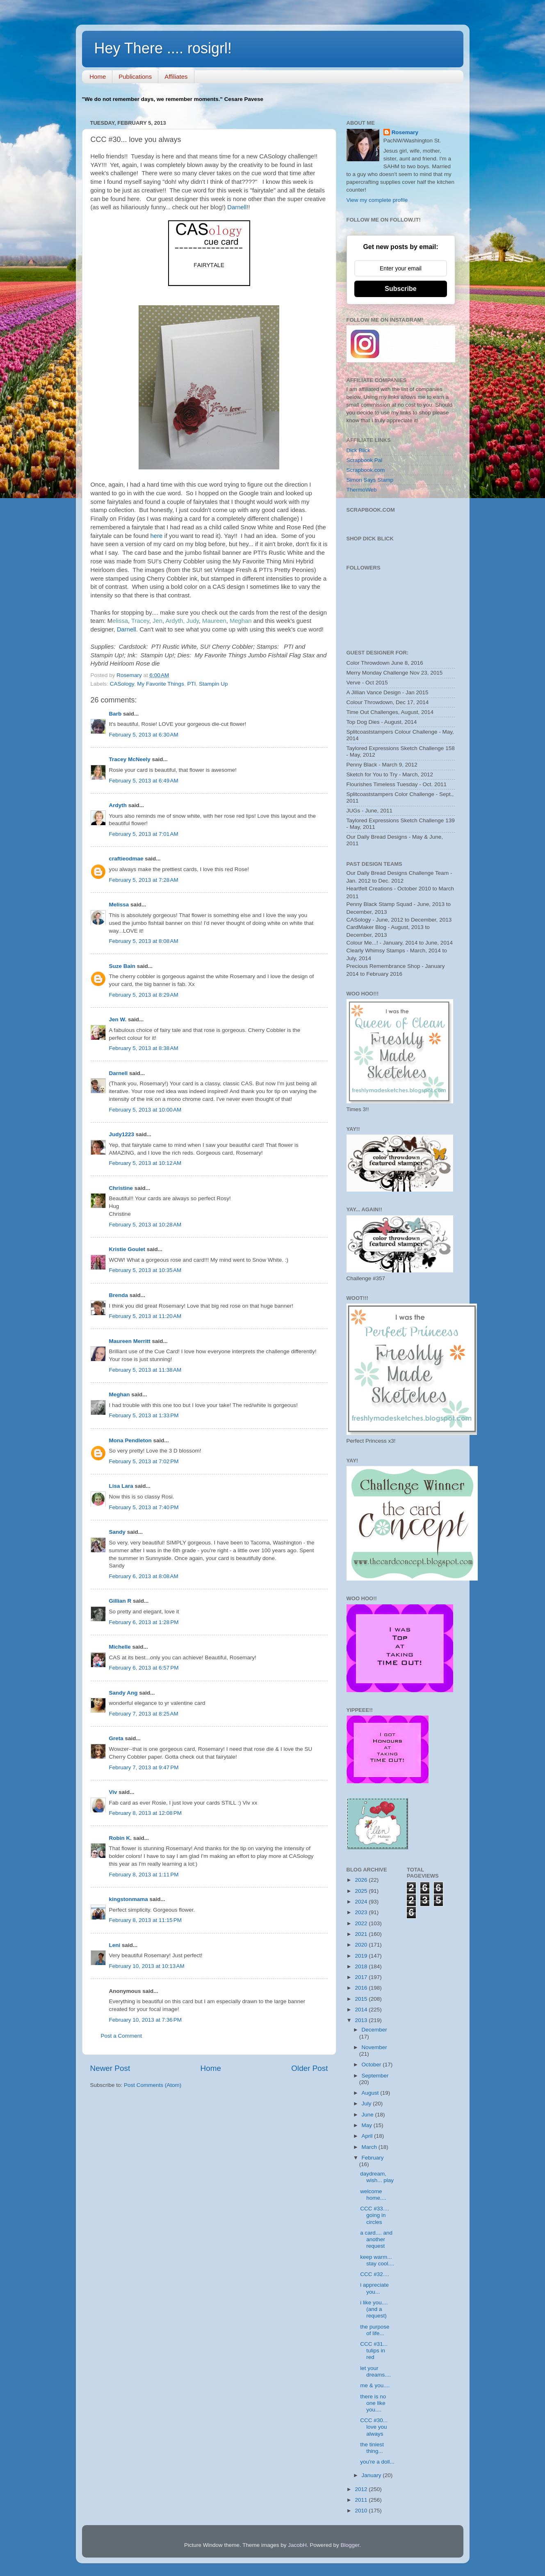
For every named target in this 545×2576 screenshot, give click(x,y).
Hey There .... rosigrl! (163, 48)
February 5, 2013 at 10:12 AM (145, 1163)
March (370, 2147)
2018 (362, 1966)
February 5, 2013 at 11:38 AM (145, 1370)
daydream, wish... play (377, 2177)
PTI (191, 684)
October (372, 2064)
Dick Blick (359, 450)
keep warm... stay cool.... (377, 2260)
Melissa (119, 904)
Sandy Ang (123, 1693)
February (373, 2158)
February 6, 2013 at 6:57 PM (144, 1668)
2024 (362, 1902)
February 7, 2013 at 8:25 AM (143, 1714)
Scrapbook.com (366, 470)
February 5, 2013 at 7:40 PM (144, 1507)
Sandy (117, 1532)
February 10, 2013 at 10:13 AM (147, 1966)
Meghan (119, 1394)
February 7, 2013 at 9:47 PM (144, 1767)
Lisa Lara (121, 1486)
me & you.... (375, 2385)
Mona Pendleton (130, 1440)
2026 (362, 1880)
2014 (362, 2009)
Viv (113, 1792)
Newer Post (110, 2068)
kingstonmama (128, 1899)
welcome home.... (373, 2194)
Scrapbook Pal (365, 460)
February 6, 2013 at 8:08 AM (143, 1576)
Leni (115, 1945)
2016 (362, 1988)
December (374, 2030)
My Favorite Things (160, 684)
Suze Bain (122, 966)
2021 (362, 1934)
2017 (362, 1977)
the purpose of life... (374, 2330)
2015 (362, 1999)
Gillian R (120, 1601)
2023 (362, 1912)
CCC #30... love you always (374, 2426)
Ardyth (118, 805)
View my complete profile (377, 200)
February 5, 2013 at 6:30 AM (143, 735)
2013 (362, 2020)
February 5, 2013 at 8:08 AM (143, 941)
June (368, 2115)
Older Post (309, 2068)
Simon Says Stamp (370, 480)
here (157, 536)
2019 (362, 1956)
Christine (121, 1188)
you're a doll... (377, 2462)
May (368, 2125)
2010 (362, 2510)
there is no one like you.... (373, 2403)
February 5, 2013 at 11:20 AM (145, 1316)
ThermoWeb (362, 490)
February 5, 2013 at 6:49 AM (143, 781)
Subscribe (400, 288)
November (374, 2047)
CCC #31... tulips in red (374, 2350)
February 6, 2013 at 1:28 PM (144, 1622)
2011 (362, 2500)
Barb (115, 714)
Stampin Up (213, 684)
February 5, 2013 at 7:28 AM (143, 880)
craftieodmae (126, 859)
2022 (362, 1923)
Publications (135, 76)
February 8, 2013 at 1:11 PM (144, 1874)
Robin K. (120, 1838)
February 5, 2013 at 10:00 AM (145, 1110)
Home (97, 76)
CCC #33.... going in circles (374, 2215)
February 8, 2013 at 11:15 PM (145, 1920)
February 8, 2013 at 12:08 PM (145, 1813)
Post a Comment (121, 2036)
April (368, 2136)
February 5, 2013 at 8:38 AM (143, 1048)
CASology (122, 684)
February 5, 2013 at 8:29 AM (143, 995)
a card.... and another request (376, 2239)
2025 (362, 1891)
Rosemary (405, 132)
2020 (362, 1945)
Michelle (120, 1647)
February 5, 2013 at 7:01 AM (143, 834)
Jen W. (118, 1019)
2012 (362, 2489)
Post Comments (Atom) (152, 2085)
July (367, 2103)
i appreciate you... (374, 2288)
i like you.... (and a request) (374, 2309)
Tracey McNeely (130, 759)
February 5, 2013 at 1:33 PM (144, 1415)
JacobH (297, 2545)
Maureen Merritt (130, 1341)
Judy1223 (122, 1134)
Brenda (118, 1295)
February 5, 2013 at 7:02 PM (144, 1461)
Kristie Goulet (127, 1249)
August (371, 2093)
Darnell (236, 207)
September (375, 2076)
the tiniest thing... (372, 2447)
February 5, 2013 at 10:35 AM (145, 1270)
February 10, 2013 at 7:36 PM (145, 2020)
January (372, 2475)
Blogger (350, 2545)
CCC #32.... (374, 2274)
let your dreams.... (375, 2371)
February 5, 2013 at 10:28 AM (145, 1225)
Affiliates (175, 76)
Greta (116, 1738)
